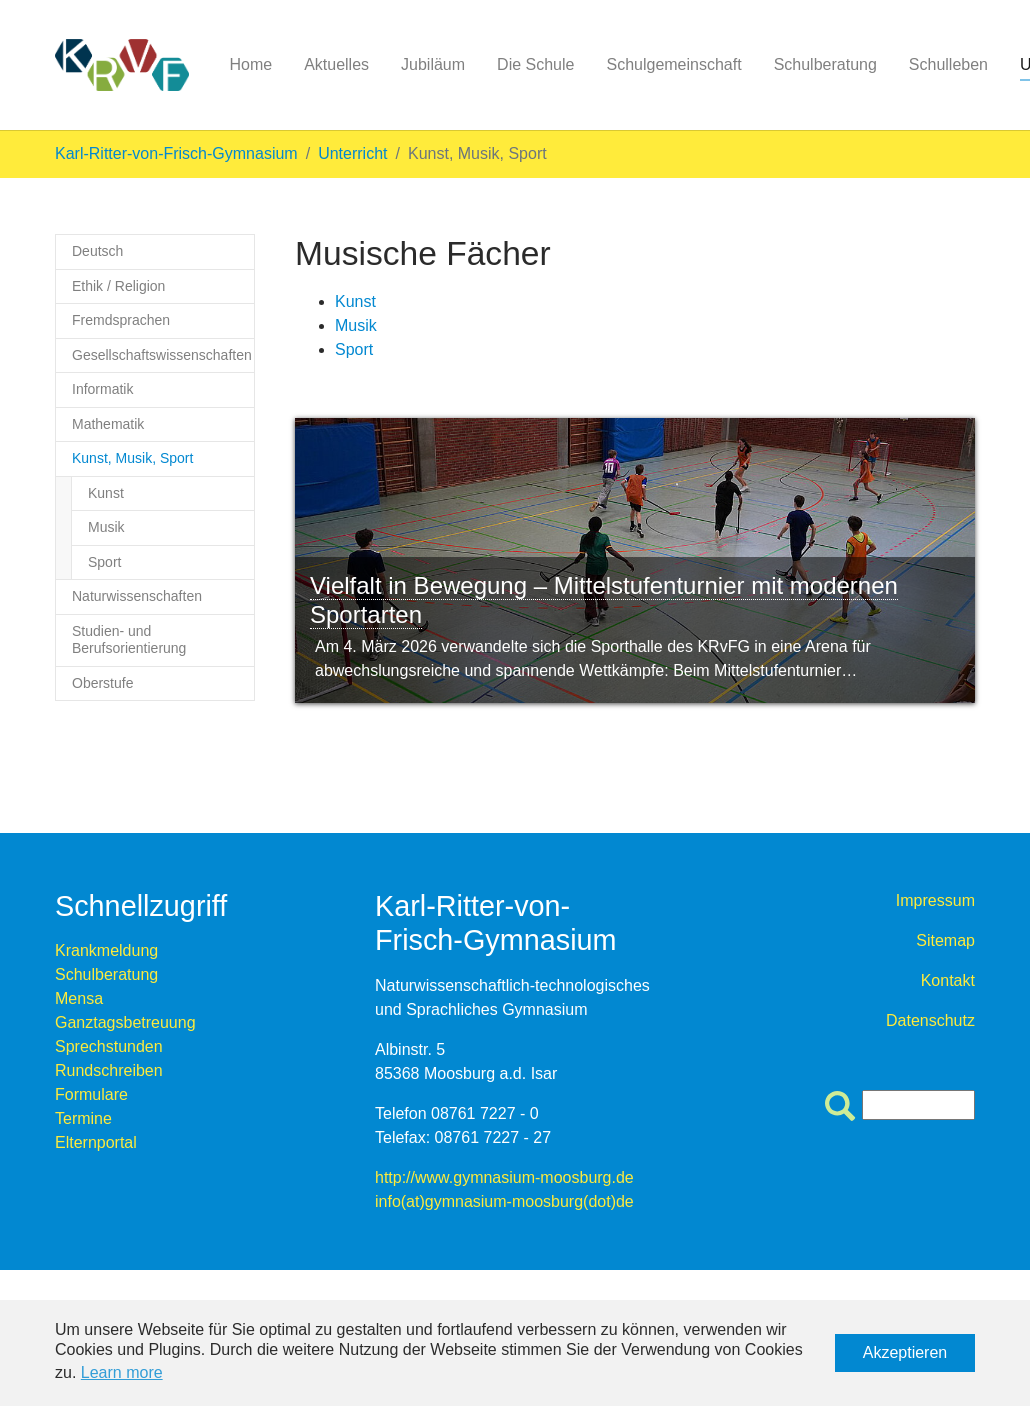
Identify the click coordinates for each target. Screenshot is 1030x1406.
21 (856, 744)
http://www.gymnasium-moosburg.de (504, 1177)
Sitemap (945, 940)
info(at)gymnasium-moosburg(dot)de (504, 1201)
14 (674, 744)
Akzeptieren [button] (905, 1352)
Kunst (355, 301)
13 (648, 744)
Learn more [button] (122, 1372)
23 (908, 744)
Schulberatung (106, 974)
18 (778, 744)
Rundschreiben (109, 1070)
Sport (354, 349)
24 (934, 744)
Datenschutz (930, 1020)
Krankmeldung (106, 950)
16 (726, 744)
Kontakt (948, 980)
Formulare (91, 1094)
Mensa (79, 998)
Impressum (935, 900)
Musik (356, 325)
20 (830, 744)
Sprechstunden (109, 1046)
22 (882, 744)
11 (596, 744)
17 (752, 744)
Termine (83, 1118)
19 (804, 744)
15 (700, 744)
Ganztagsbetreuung (125, 1022)
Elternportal (96, 1142)
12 (622, 744)
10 (570, 744)
